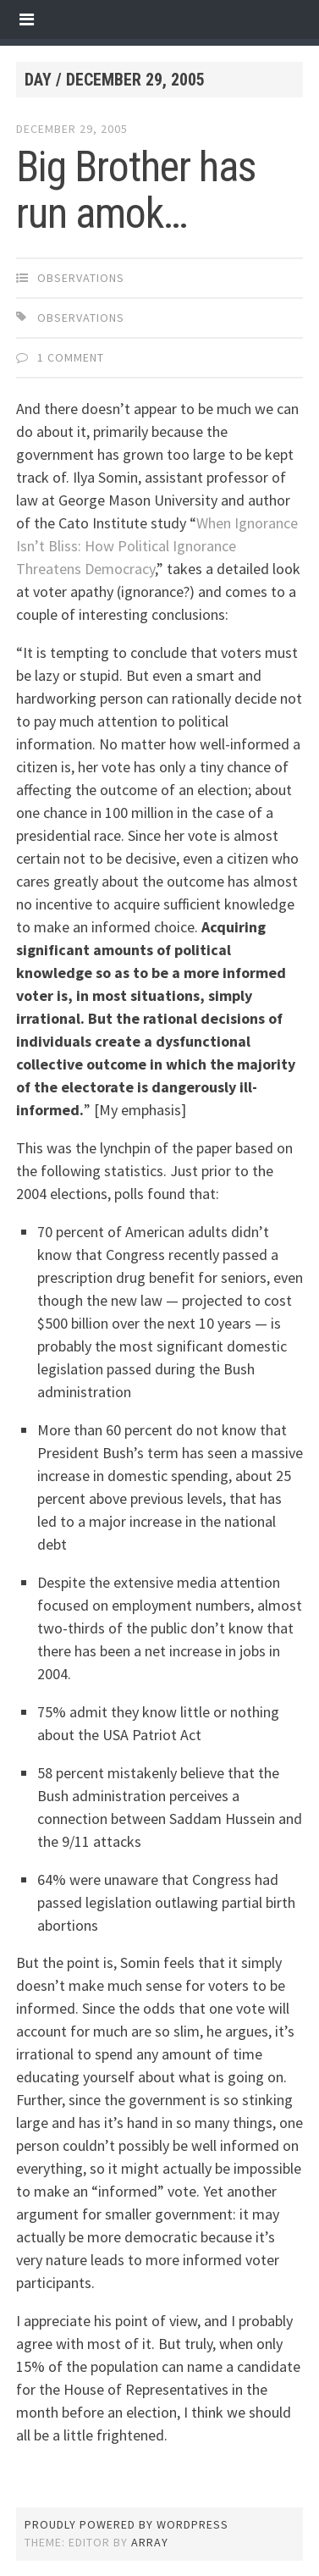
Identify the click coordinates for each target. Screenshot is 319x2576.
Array (149, 2542)
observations (80, 277)
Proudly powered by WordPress (126, 2524)
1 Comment (70, 357)
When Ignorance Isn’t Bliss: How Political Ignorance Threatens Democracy (157, 545)
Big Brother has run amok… (136, 190)
